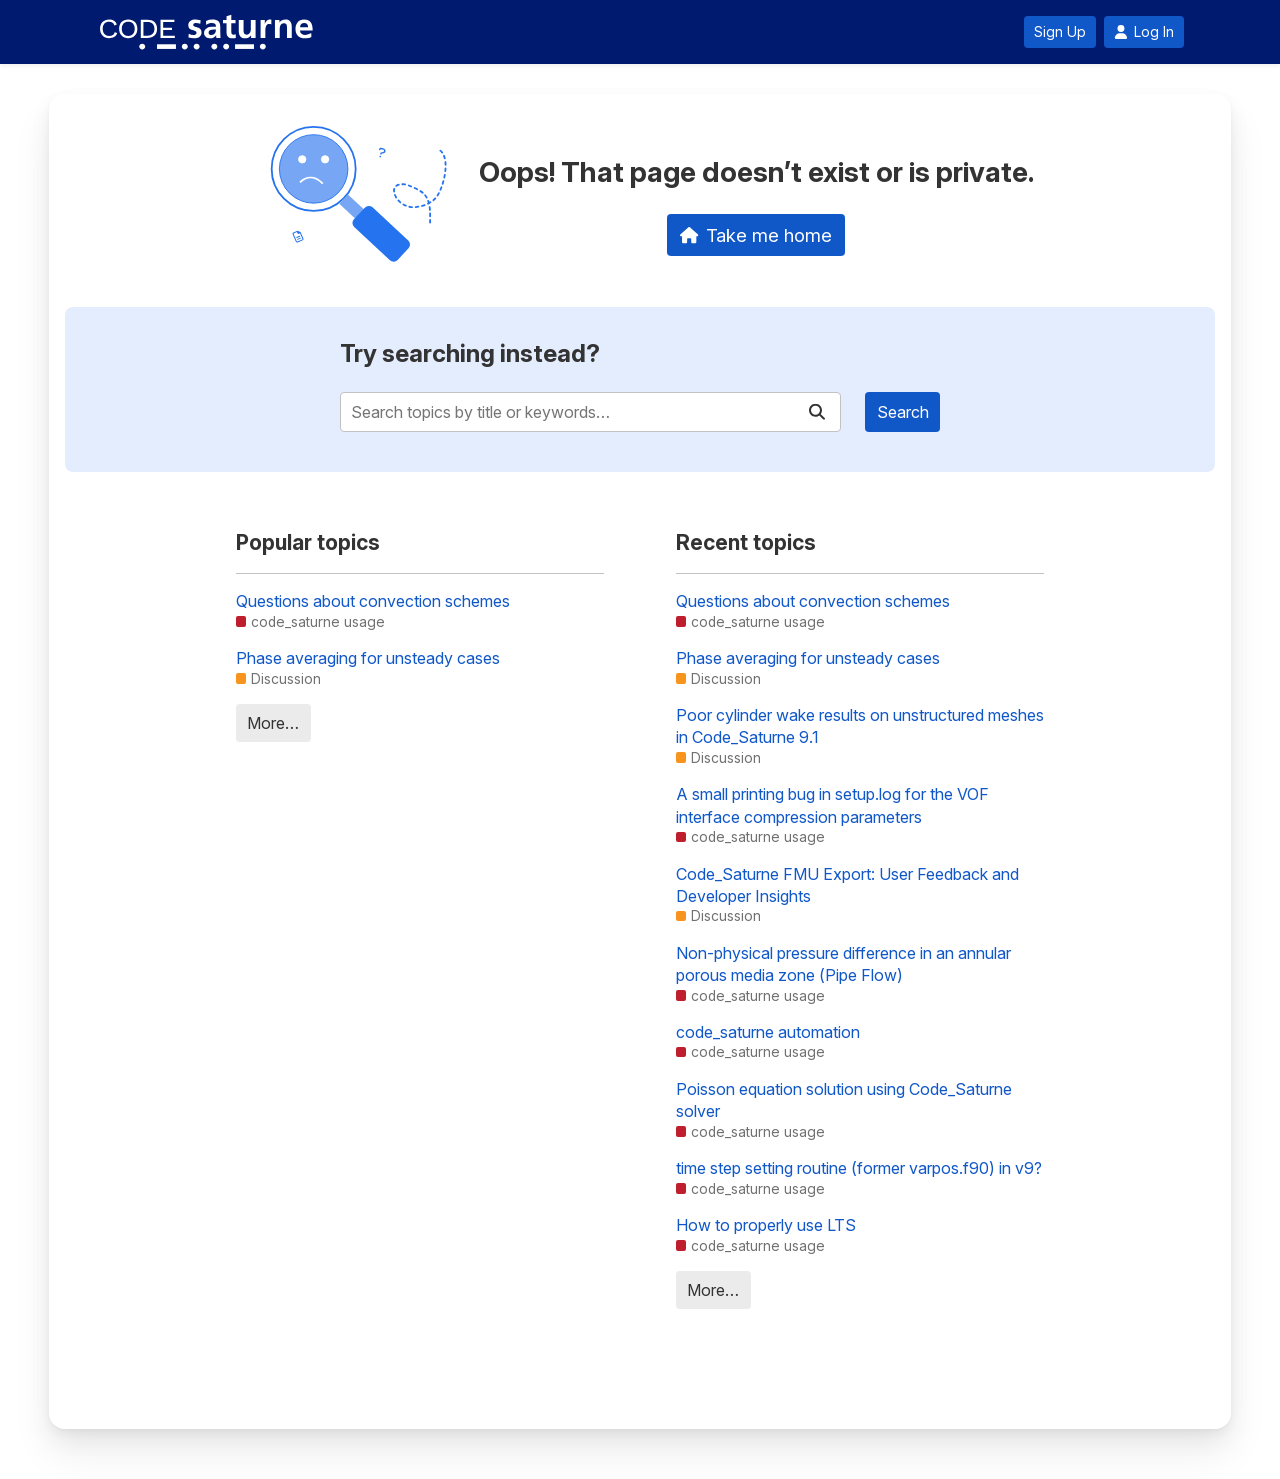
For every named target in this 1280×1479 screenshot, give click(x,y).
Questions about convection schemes (373, 601)
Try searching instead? (470, 353)
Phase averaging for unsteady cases (368, 658)
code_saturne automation (768, 1032)
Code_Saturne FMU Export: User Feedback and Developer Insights (847, 885)
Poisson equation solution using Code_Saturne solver (844, 1100)
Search (903, 412)
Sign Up (1060, 32)
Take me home (756, 235)
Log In (1144, 32)
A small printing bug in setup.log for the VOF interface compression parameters (832, 805)
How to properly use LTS (766, 1225)
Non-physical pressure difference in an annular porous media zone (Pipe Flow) (843, 964)
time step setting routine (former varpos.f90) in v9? (859, 1168)
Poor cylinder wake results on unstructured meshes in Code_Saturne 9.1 (860, 726)
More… (273, 723)
